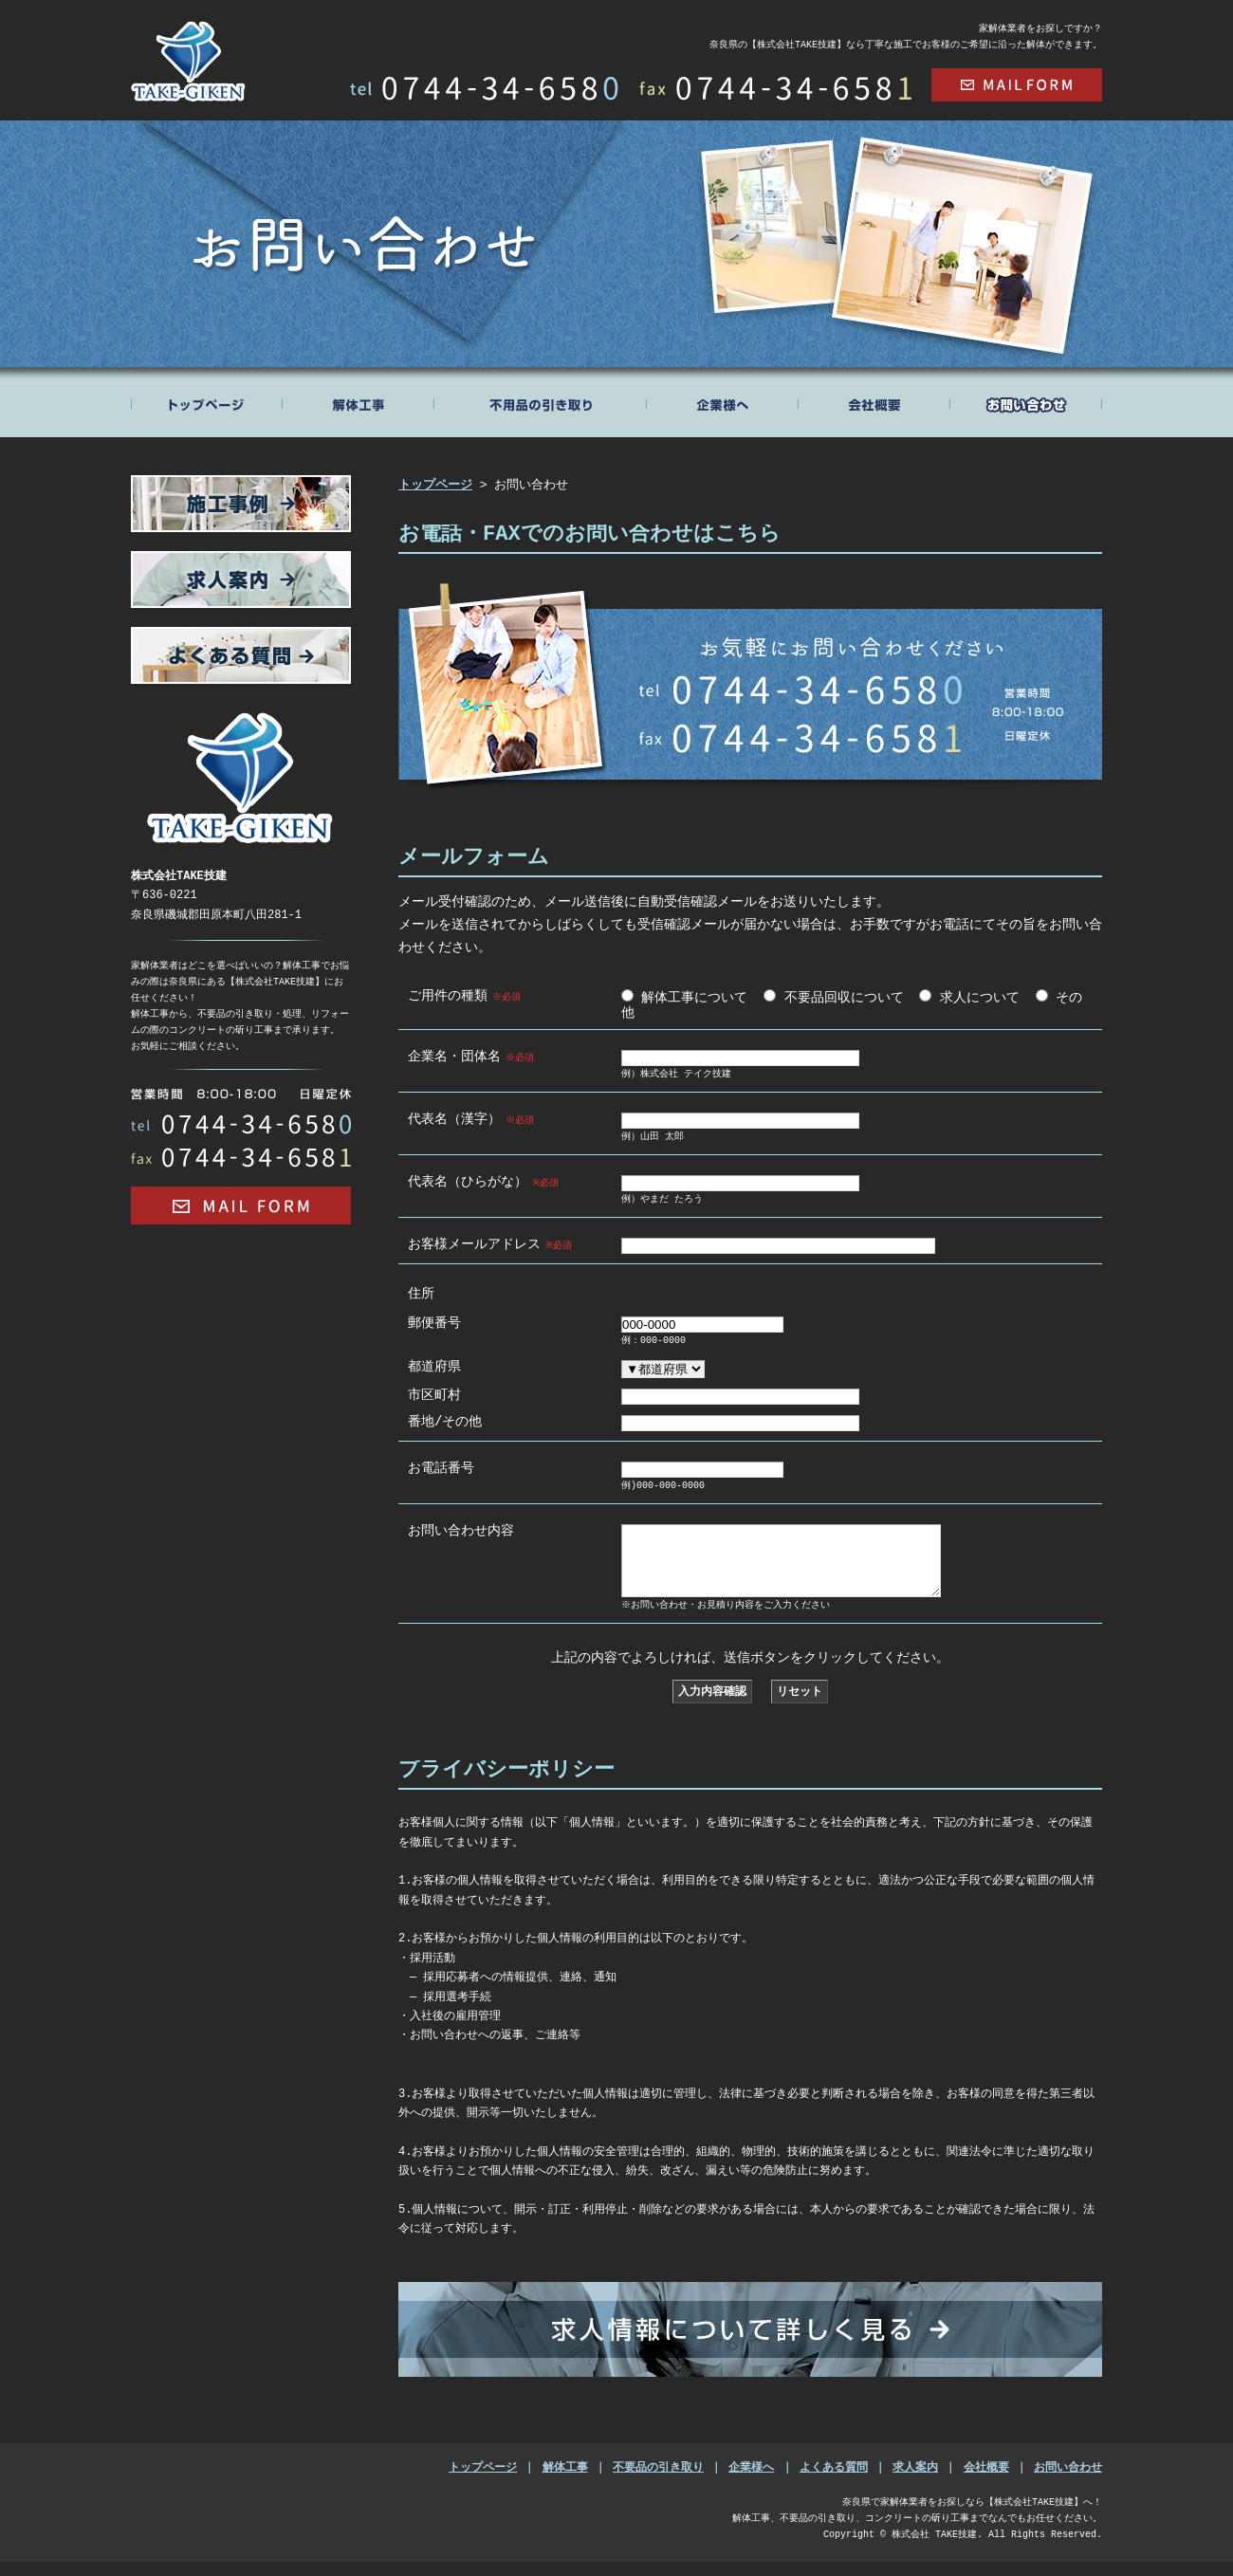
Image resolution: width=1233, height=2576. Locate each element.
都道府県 (434, 1365)
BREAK (359, 402)
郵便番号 (434, 1322)
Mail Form (241, 1205)
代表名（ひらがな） (485, 1180)
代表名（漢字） (472, 1118)
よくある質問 (834, 2482)
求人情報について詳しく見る (750, 2343)
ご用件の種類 (465, 994)
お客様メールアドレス (492, 1243)
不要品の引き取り (658, 2482)
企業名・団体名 (472, 1055)
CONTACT (1026, 402)
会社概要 (986, 2482)
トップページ (207, 402)
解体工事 (565, 2482)
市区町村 (434, 1394)
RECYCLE (541, 402)
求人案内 (915, 2482)
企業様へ (751, 2482)
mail (1016, 84)
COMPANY (874, 402)
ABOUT (723, 402)
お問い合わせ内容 (461, 1529)
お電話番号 (441, 1467)
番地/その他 (445, 1420)
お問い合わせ (1068, 2482)
